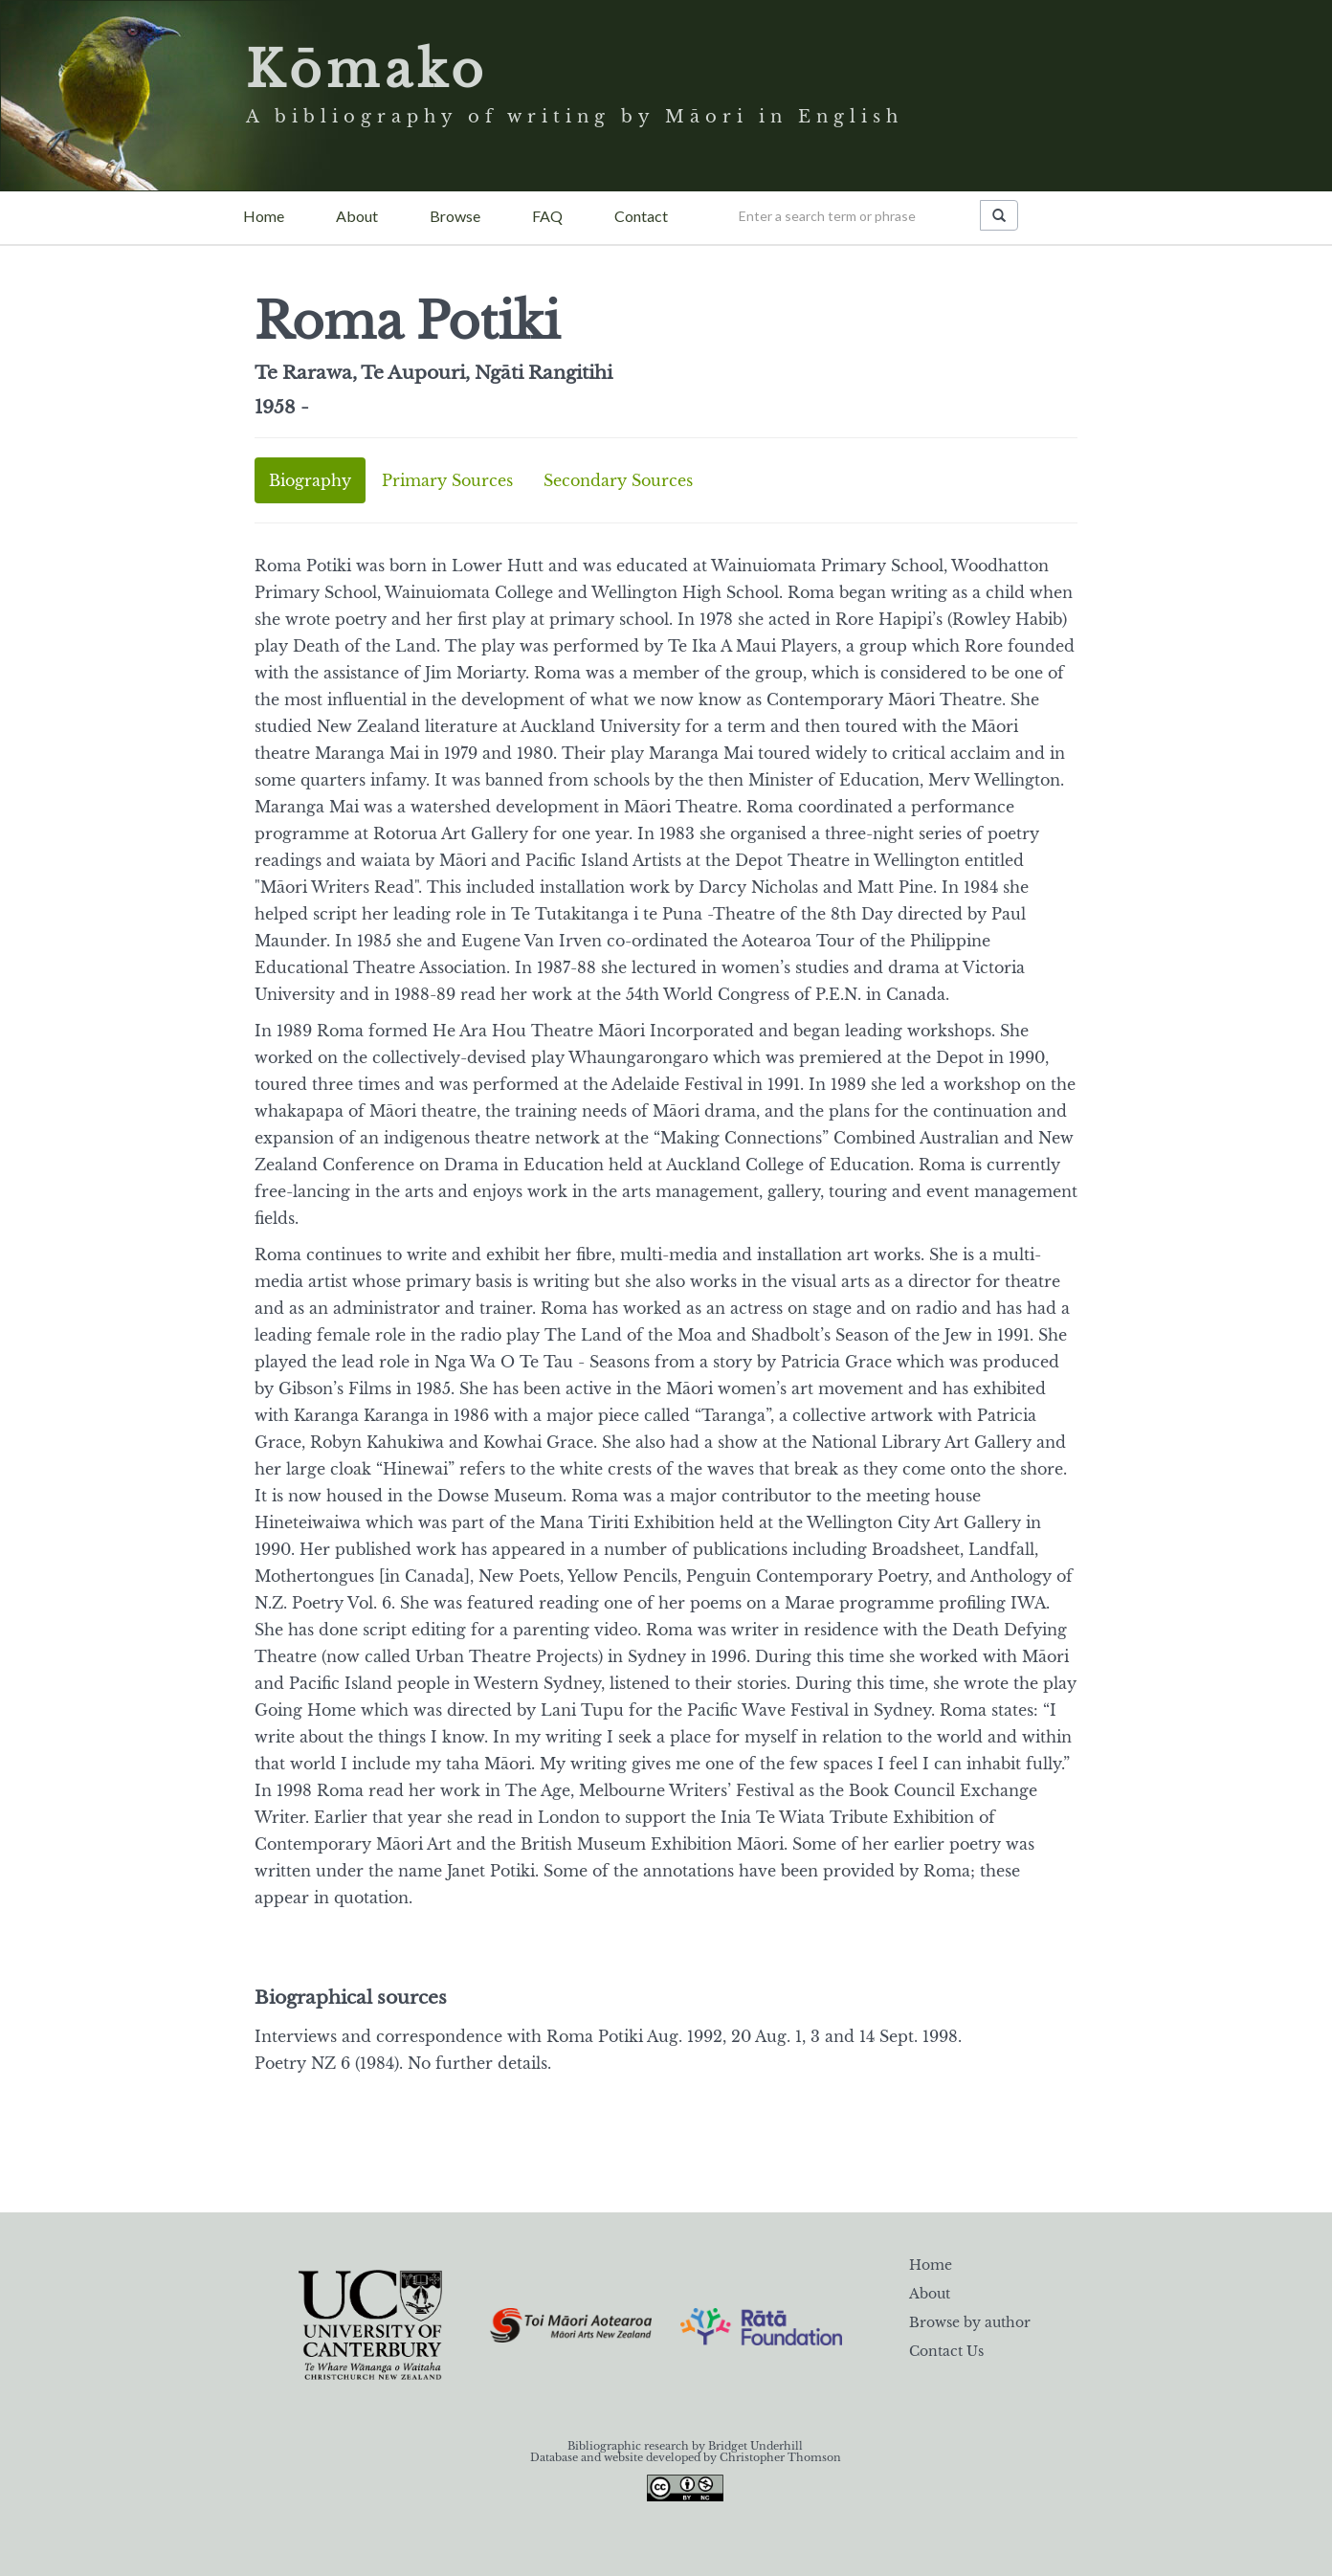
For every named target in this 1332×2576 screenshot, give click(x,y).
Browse (455, 216)
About (357, 216)
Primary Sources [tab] (447, 480)
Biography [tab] (310, 480)
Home (263, 216)
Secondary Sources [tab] (618, 480)
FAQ (547, 216)
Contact (641, 216)
